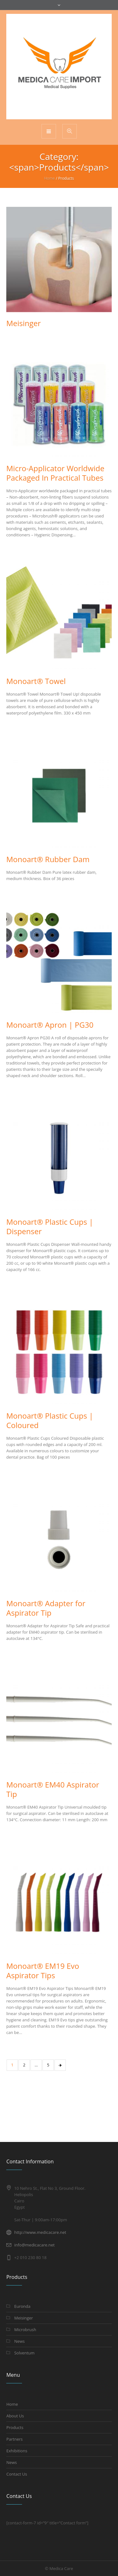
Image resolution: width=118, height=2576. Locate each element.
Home (49, 178)
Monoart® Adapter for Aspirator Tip (45, 1608)
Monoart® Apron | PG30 (49, 1025)
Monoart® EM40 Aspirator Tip (52, 1789)
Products (14, 2427)
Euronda (22, 2306)
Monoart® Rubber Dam (47, 859)
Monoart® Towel (36, 681)
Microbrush (25, 2329)
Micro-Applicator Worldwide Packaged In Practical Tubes (55, 473)
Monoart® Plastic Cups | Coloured (49, 1420)
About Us (15, 2416)
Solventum (24, 2353)
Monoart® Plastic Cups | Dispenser (49, 1226)
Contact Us (16, 2474)
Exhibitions (16, 2451)
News (19, 2341)
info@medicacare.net (34, 2245)
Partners (14, 2439)
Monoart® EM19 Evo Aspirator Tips (42, 1970)
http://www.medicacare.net (40, 2232)
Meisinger (23, 323)
